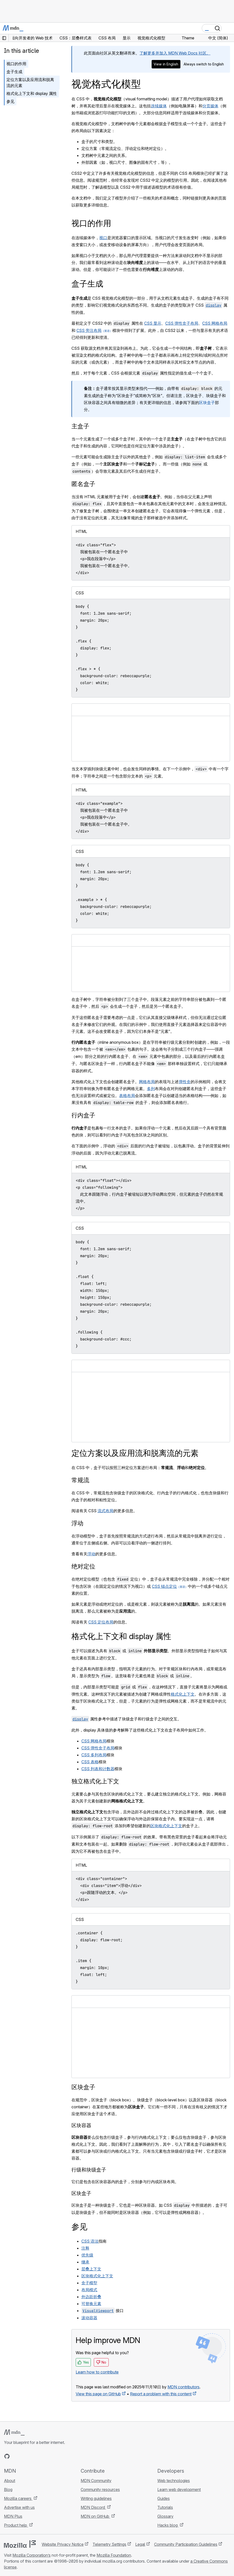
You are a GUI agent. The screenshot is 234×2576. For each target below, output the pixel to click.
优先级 (87, 2255)
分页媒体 (210, 105)
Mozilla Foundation (114, 2555)
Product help (16, 2525)
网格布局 (147, 1081)
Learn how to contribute (97, 2372)
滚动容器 (89, 2317)
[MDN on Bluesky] (16, 2456)
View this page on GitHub (98, 2393)
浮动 (77, 1523)
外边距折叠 (91, 2296)
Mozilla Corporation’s (31, 2555)
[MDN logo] (14, 2432)
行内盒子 (83, 1115)
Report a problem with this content (161, 2393)
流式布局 (105, 1510)
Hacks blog (168, 2525)
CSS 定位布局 (100, 1622)
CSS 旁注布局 (88, 330)
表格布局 (127, 1095)
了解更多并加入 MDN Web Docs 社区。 (174, 53)
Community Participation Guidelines (185, 2544)
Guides (163, 2498)
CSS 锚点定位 (164, 1586)
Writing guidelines (96, 2498)
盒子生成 (14, 71)
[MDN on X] (25, 2456)
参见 (10, 101)
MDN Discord (93, 2507)
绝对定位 (83, 1566)
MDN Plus (13, 2516)
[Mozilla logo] (20, 2544)
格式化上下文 (183, 1694)
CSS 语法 (90, 2241)
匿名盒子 (83, 484)
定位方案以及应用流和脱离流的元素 (30, 82)
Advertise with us (19, 2507)
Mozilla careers (18, 2498)
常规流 (80, 1480)
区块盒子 (207, 402)
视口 (103, 237)
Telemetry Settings (109, 2544)
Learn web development (179, 2489)
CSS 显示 (152, 323)
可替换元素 (91, 2303)
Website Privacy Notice (63, 2544)
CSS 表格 (90, 1761)
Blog (8, 2489)
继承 (85, 2261)
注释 (85, 2248)
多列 (151, 1088)
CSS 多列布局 (93, 1754)
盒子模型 (89, 2282)
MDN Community (96, 2480)
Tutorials (165, 2507)
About (9, 2480)
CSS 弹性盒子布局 (181, 323)
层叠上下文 (91, 2268)
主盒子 (80, 426)
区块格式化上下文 (166, 1825)
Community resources (100, 2489)
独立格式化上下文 (95, 1781)
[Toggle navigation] (228, 28)
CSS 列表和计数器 (97, 1768)
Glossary (165, 2516)
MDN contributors (183, 2386)
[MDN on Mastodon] (34, 2456)
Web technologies (173, 2480)
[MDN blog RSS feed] (43, 2456)
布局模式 (89, 2289)
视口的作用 (16, 63)
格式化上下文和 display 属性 (31, 93)
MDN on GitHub (95, 2516)
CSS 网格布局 (214, 323)
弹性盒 (185, 1081)
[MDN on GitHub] (7, 2456)
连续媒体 (159, 105)
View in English (166, 64)
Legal (140, 2544)
